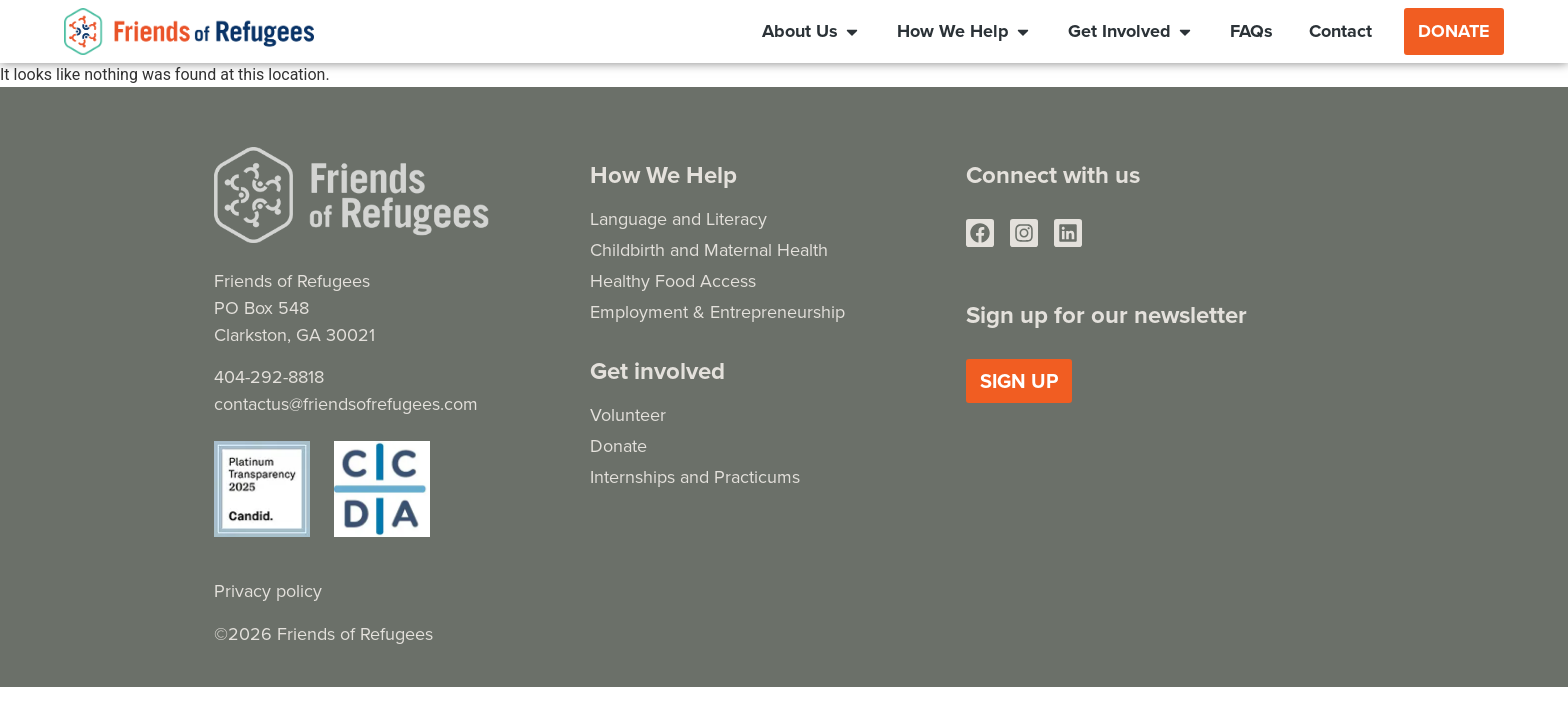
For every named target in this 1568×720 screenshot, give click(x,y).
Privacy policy (268, 590)
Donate (618, 445)
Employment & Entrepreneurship (717, 311)
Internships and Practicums (695, 476)
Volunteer (628, 414)
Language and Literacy (678, 218)
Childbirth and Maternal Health (709, 249)
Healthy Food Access (673, 280)
